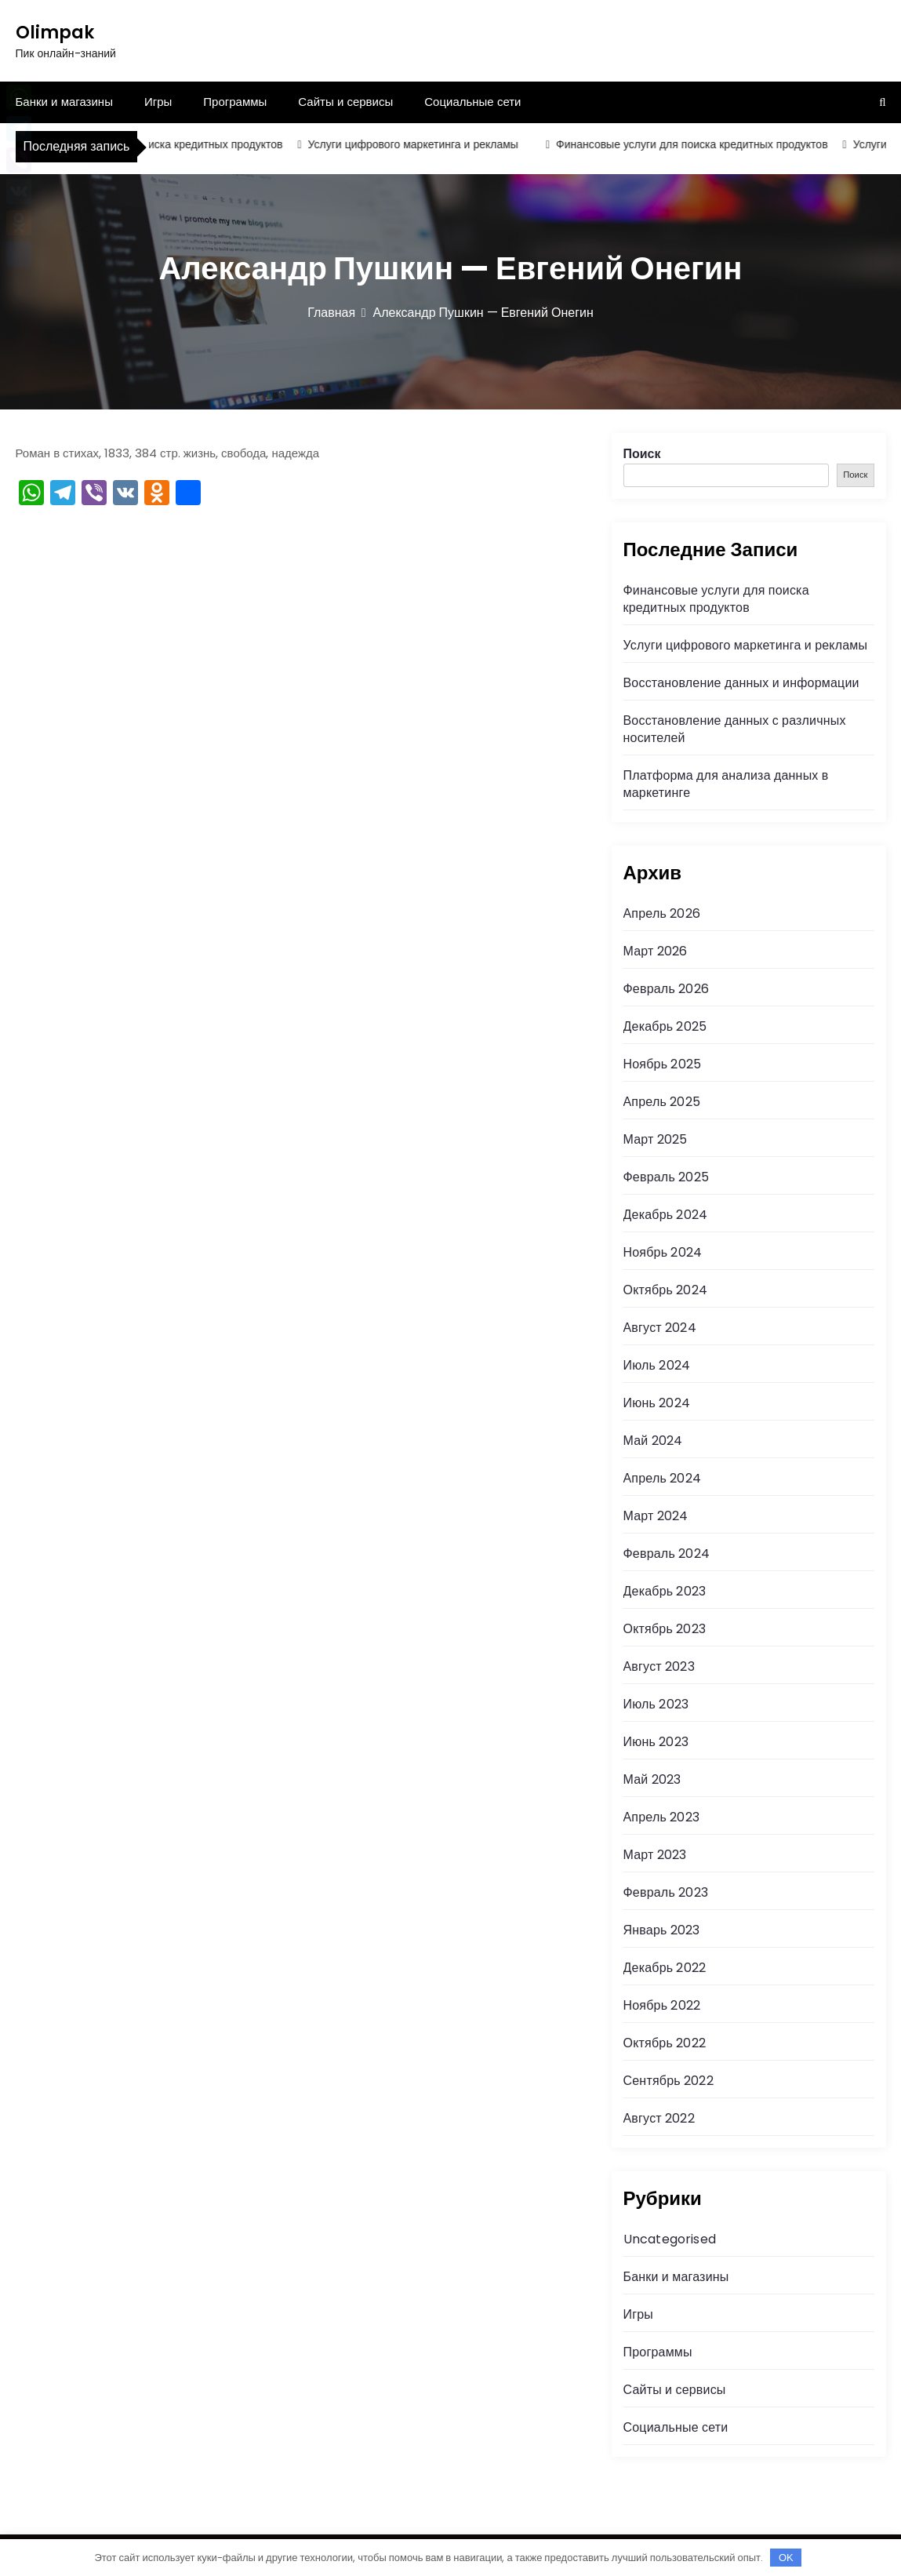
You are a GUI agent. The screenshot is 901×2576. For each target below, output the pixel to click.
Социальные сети (472, 101)
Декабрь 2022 (665, 1968)
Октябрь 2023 (664, 1629)
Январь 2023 (661, 1930)
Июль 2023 (656, 1704)
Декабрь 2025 (665, 1026)
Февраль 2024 (666, 1554)
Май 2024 (653, 1441)
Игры (158, 101)
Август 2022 (659, 2118)
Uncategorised (670, 2239)
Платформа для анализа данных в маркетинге (726, 784)
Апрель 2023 (661, 1817)
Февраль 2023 (665, 1892)
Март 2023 (655, 1855)
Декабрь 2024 (665, 1215)
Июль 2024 (657, 1365)
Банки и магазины (64, 101)
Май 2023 (652, 1779)
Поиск (642, 454)
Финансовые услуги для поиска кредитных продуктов (151, 144)
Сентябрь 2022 (668, 2081)
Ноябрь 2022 (662, 2005)
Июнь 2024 (656, 1403)
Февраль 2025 (666, 1177)
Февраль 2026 (666, 989)
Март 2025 (655, 1139)
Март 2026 (655, 951)
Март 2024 (655, 1516)
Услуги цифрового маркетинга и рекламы (418, 144)
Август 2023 (659, 1666)
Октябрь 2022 (664, 2043)
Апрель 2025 (661, 1102)
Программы (235, 101)
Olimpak (55, 32)
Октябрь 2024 (665, 1290)
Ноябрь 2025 (662, 1064)
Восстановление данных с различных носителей (734, 729)
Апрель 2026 (661, 913)
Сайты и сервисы (345, 101)
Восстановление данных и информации (741, 683)
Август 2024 (659, 1328)
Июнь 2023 (655, 1742)
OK (786, 2557)
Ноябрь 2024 (663, 1252)
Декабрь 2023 (665, 1591)
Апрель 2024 (662, 1478)
